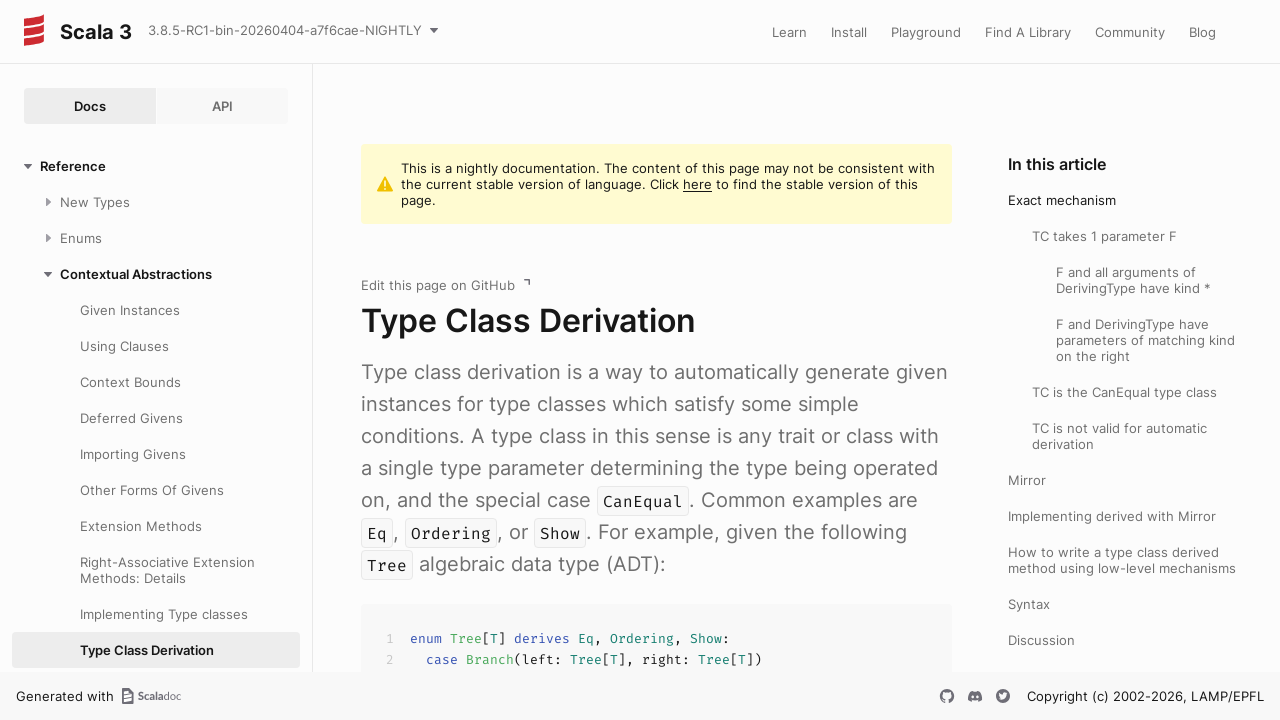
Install (849, 32)
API (222, 106)
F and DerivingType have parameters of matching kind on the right (1145, 340)
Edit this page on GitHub (438, 285)
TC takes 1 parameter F (1104, 236)
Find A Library (1028, 32)
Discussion (1041, 640)
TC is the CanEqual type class (1124, 392)
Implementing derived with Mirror (1112, 516)
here (697, 184)
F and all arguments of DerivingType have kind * (1133, 280)
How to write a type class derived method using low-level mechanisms (1122, 560)
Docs (90, 106)
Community (1130, 32)
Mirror (1027, 480)
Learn (789, 32)
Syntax (1029, 604)
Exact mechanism (1062, 200)
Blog (1202, 32)
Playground (926, 32)
